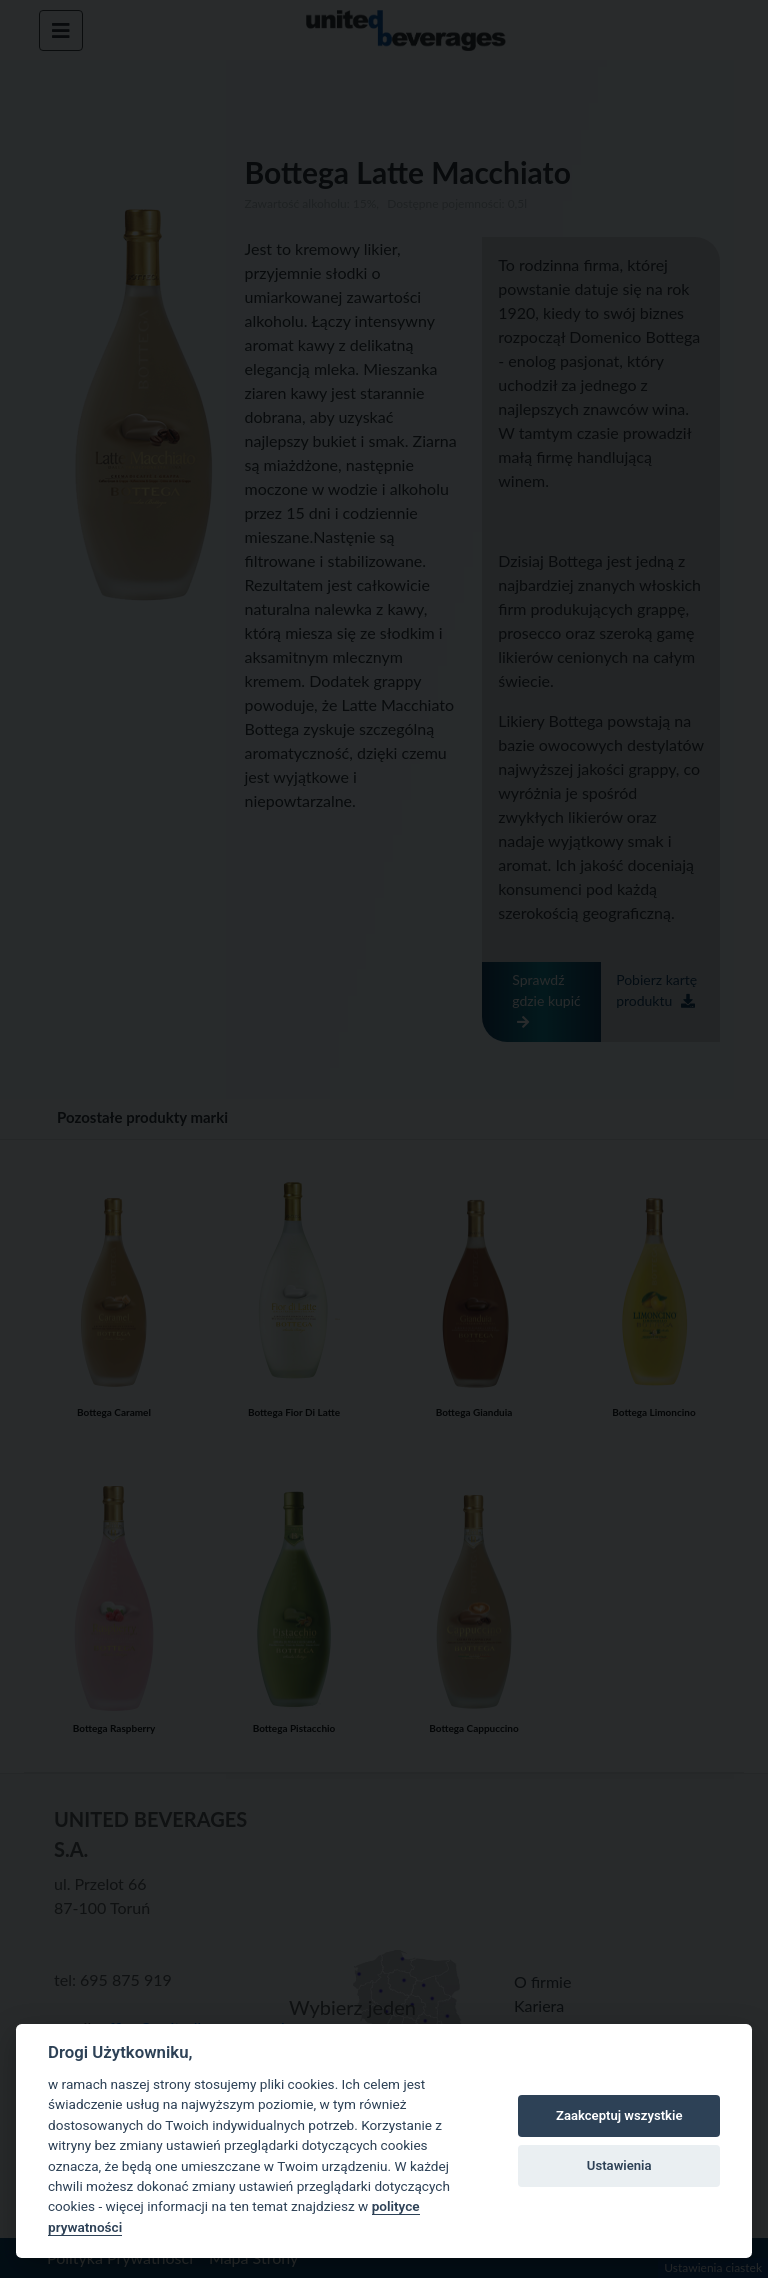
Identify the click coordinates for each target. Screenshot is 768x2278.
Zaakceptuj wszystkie (619, 2115)
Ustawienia (619, 2165)
